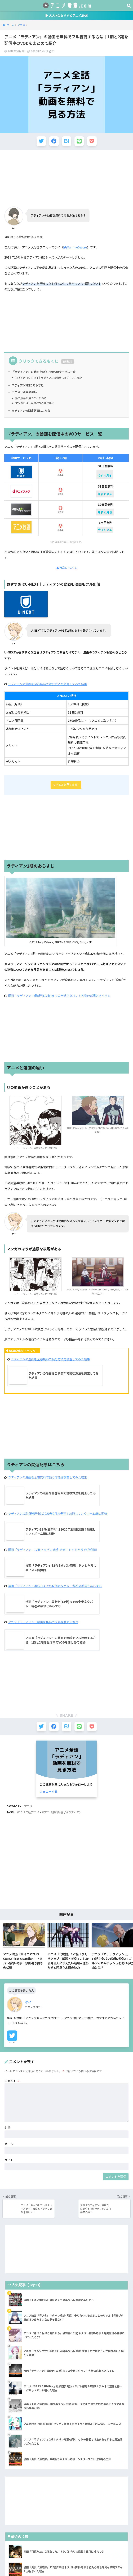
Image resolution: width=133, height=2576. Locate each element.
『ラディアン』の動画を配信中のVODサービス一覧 (44, 372)
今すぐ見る (104, 494)
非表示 (67, 361)
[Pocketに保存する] (92, 141)
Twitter (12, 2042)
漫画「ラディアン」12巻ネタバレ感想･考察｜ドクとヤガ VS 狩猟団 (52, 1549)
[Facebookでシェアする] (54, 141)
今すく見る (105, 530)
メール (9, 2144)
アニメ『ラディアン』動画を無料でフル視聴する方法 (43, 1622)
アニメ (28, 1806)
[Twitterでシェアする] (41, 141)
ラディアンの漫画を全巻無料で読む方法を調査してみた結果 (47, 684)
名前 (7, 2127)
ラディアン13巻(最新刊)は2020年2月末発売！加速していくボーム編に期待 (57, 1513)
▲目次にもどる (66, 567)
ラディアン (75, 1812)
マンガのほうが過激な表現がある (34, 403)
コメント (12, 2081)
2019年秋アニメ (29, 1812)
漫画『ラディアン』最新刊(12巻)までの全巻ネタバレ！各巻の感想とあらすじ (59, 995)
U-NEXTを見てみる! (65, 784)
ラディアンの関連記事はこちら (31, 410)
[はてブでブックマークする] (66, 141)
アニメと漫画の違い (24, 392)
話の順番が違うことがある (30, 398)
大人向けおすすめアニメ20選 (67, 15)
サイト (9, 2160)
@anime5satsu (75, 247)
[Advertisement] (66, 177)
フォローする (48, 1791)
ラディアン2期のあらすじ (28, 385)
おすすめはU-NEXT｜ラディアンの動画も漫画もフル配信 (48, 377)
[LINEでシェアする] (79, 141)
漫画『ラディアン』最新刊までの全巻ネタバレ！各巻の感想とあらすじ (55, 1586)
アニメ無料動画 (53, 1812)
